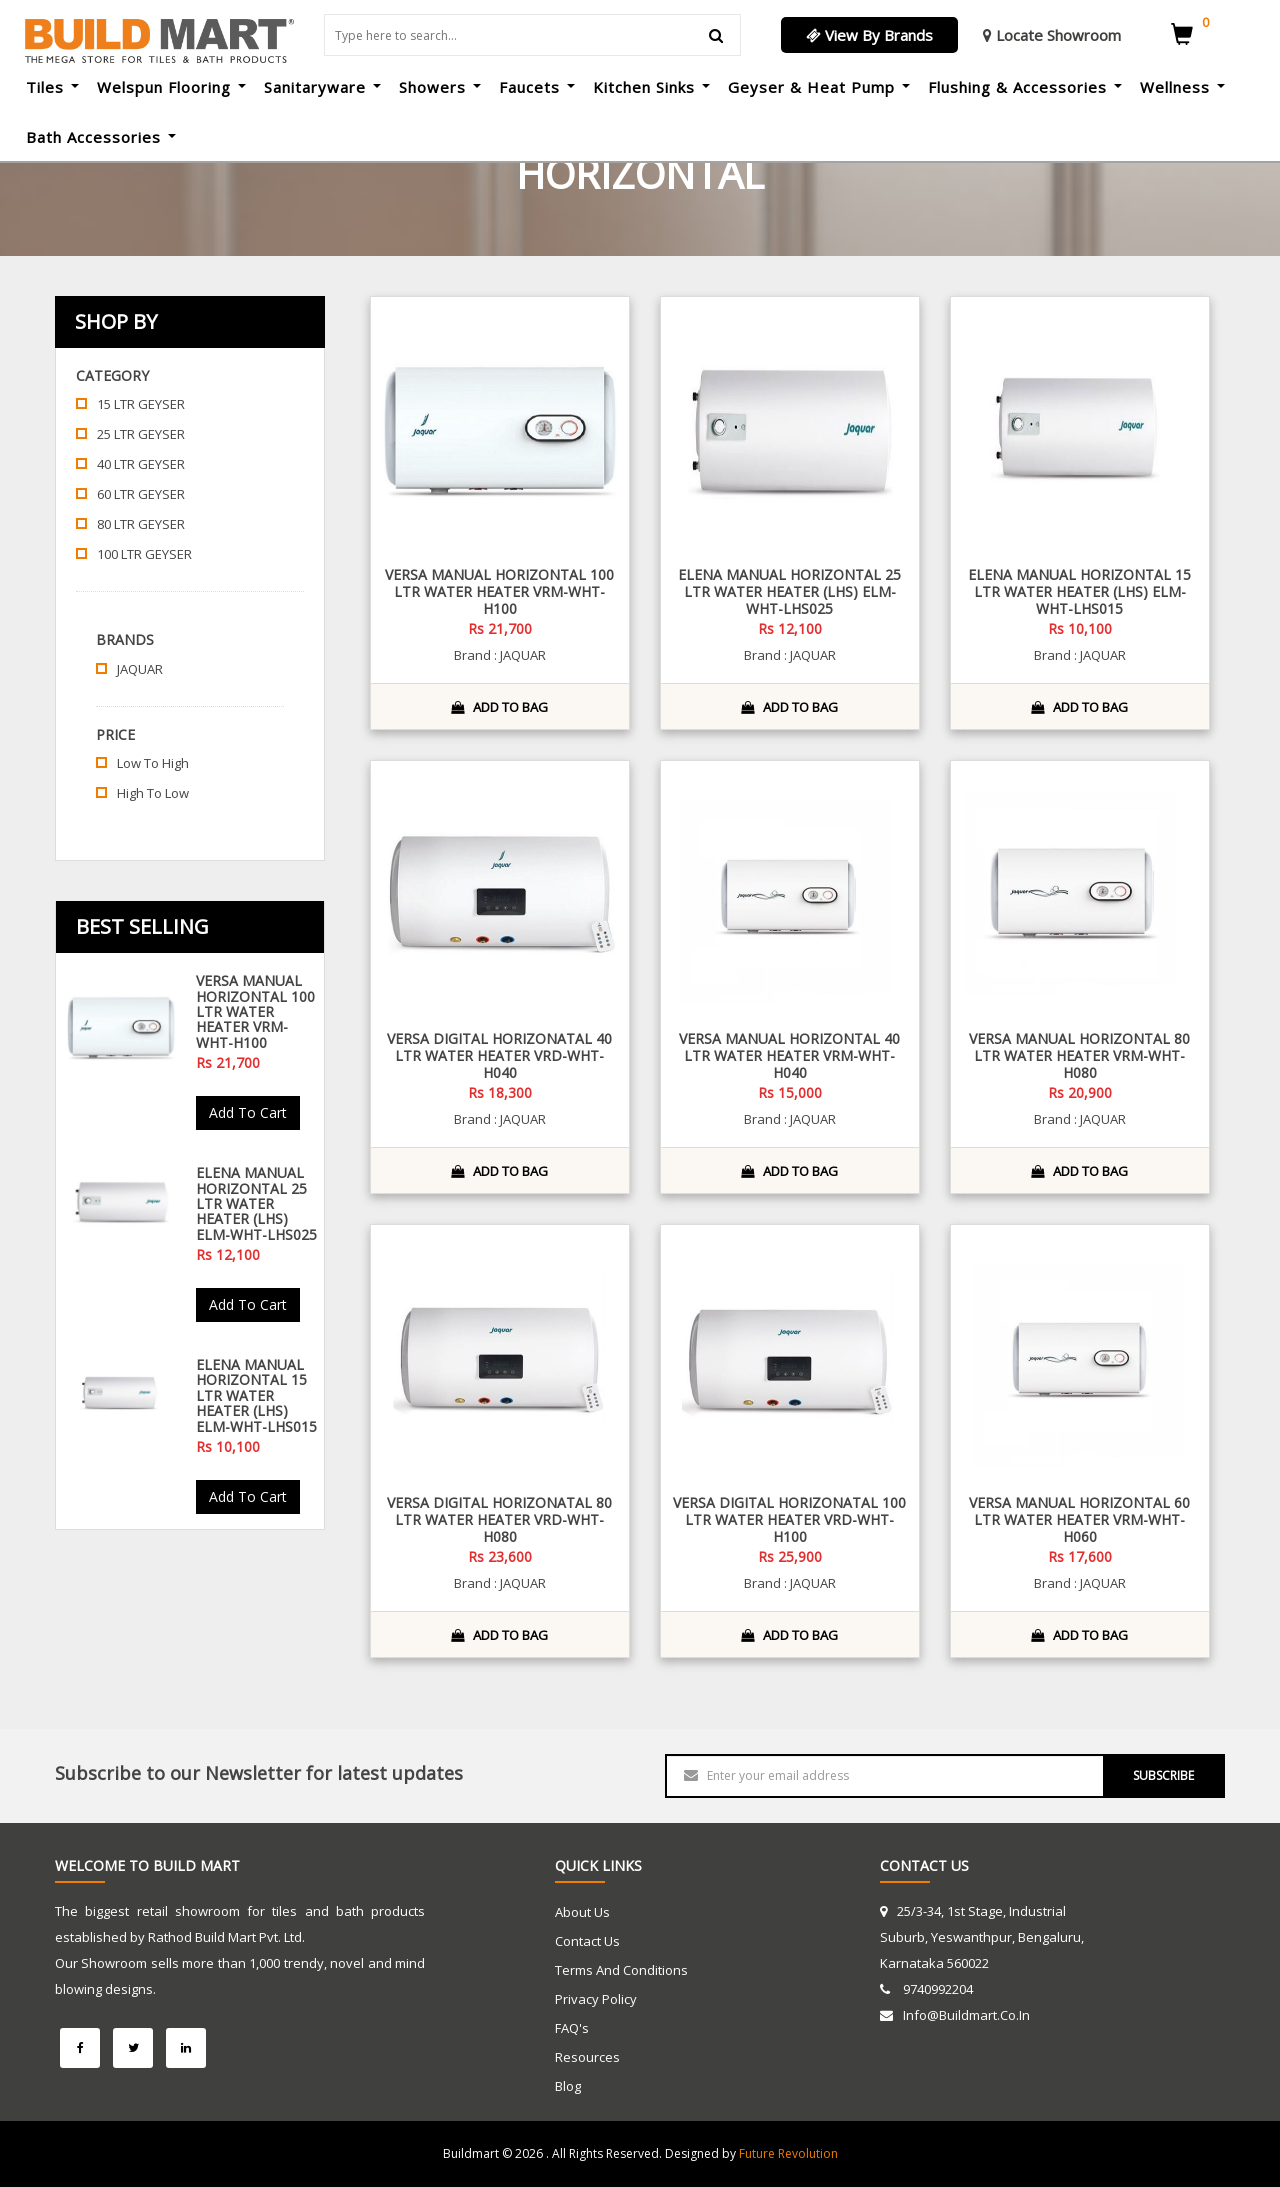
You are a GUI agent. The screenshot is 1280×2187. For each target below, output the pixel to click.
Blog (568, 2086)
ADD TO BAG (499, 707)
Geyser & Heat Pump (819, 87)
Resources (587, 2057)
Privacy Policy (596, 1999)
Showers (440, 87)
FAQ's (572, 2028)
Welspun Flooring (171, 87)
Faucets (537, 87)
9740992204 (936, 1989)
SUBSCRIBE (1163, 1775)
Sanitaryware (322, 87)
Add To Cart (248, 1112)
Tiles (52, 87)
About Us (582, 1912)
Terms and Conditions (621, 1970)
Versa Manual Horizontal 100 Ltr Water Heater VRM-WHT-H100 (255, 1011)
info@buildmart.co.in (966, 2015)
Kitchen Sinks (651, 87)
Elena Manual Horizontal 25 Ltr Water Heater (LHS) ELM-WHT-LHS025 (256, 1203)
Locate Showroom (1052, 35)
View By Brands (869, 35)
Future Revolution (788, 2153)
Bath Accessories (101, 137)
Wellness (1182, 87)
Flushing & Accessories (1025, 87)
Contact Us (587, 1941)
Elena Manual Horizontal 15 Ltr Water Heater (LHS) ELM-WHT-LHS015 (256, 1395)
